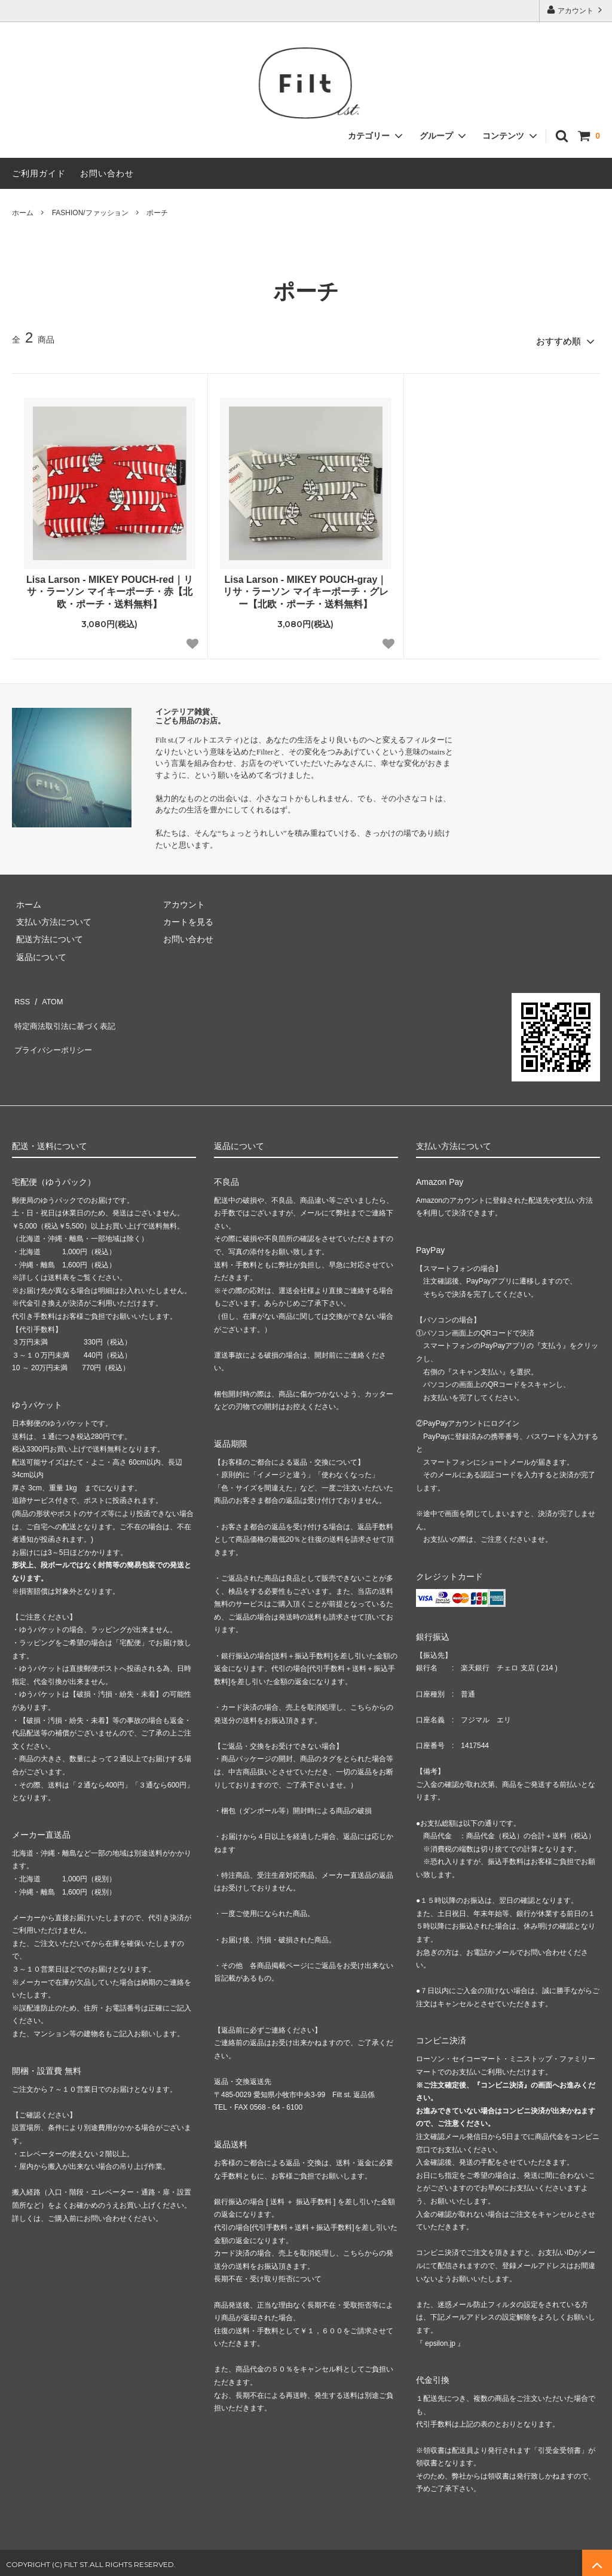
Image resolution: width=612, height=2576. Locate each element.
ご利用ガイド (39, 173)
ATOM (47, 995)
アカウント (575, 10)
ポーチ (157, 213)
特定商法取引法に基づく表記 (66, 1012)
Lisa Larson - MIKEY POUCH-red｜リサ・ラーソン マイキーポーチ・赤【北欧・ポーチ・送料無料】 (109, 588)
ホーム (22, 213)
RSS (20, 995)
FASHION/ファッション (90, 213)
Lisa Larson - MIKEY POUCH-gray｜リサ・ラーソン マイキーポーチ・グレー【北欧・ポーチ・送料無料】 (305, 588)
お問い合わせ (107, 173)
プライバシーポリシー (54, 1030)
